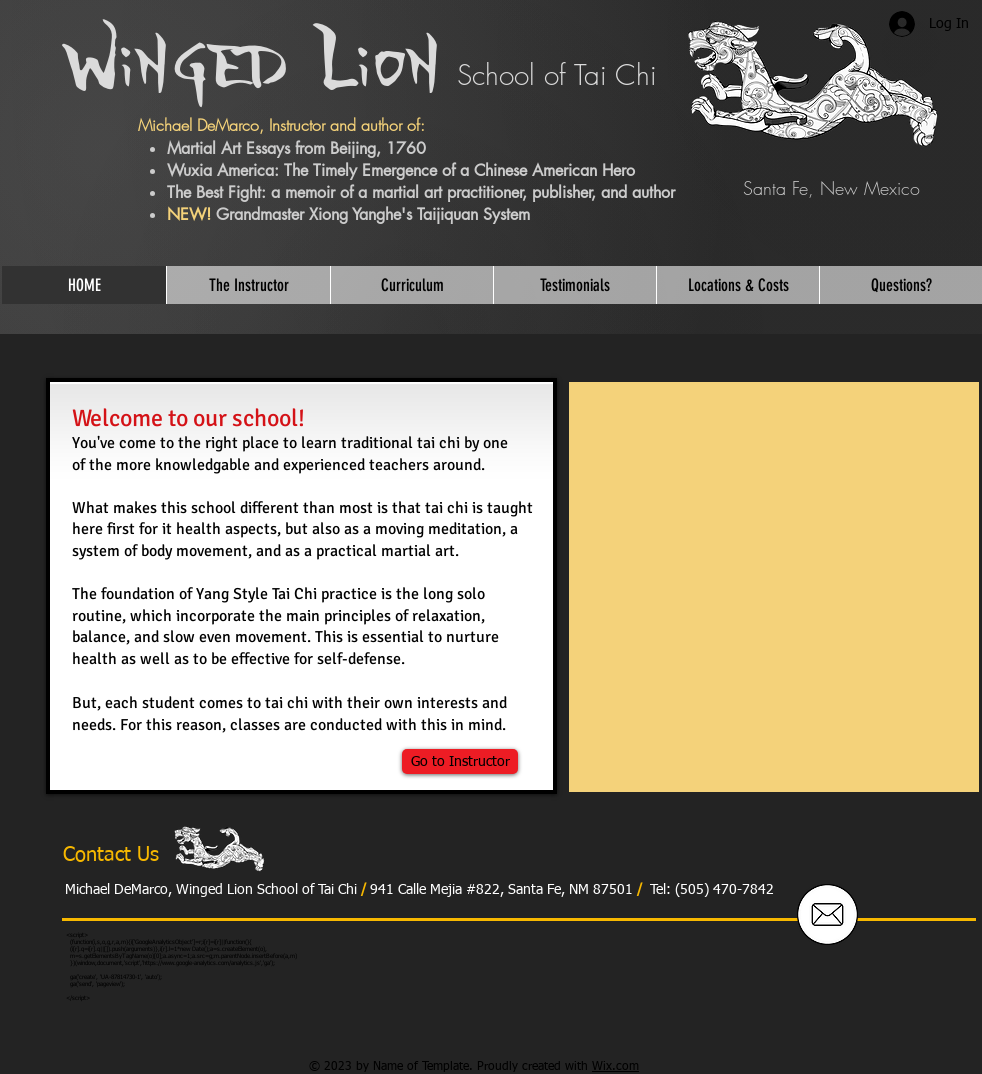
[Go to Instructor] (460, 761)
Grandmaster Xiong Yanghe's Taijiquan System (373, 214)
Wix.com (615, 1067)
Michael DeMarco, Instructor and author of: (281, 125)
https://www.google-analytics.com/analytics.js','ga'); (209, 963)
